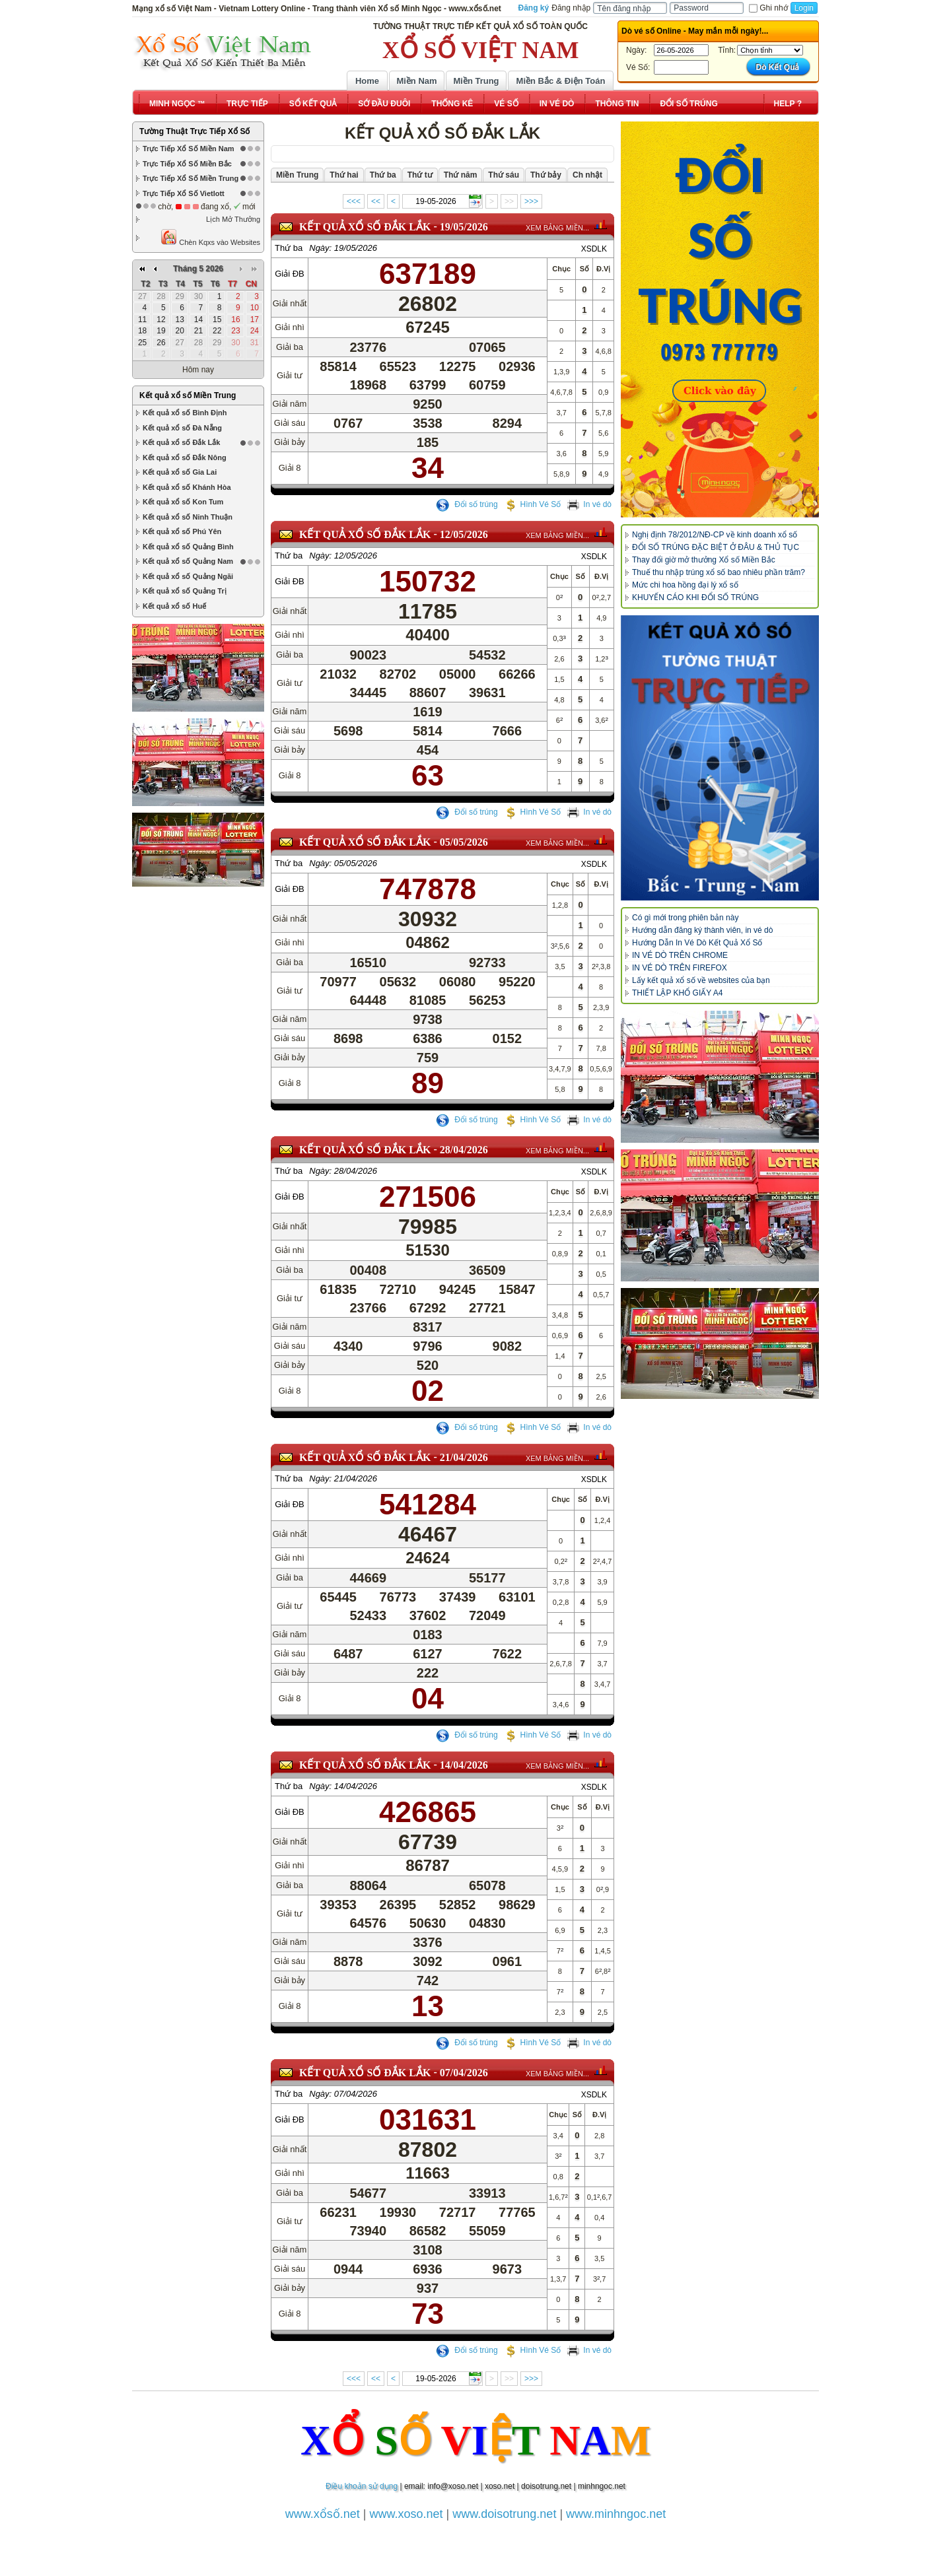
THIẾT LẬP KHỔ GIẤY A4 (677, 993)
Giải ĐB (289, 274)
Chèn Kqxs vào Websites (210, 237)
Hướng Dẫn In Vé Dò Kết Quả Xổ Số (697, 942)
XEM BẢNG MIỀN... (557, 228)
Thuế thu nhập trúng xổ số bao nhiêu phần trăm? (718, 572)
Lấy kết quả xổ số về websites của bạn (701, 980)
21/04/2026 (464, 1457)
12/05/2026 (464, 534)
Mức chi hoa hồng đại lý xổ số (685, 585)
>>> (531, 201)
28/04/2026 (464, 1149)
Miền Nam (416, 81)
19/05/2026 (464, 226)
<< (375, 201)
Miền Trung (476, 81)
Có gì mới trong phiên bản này (685, 917)
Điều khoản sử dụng (362, 2486)
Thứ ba (288, 248)
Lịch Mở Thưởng (233, 219)
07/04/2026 (464, 2072)
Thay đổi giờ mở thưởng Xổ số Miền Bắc (703, 559)
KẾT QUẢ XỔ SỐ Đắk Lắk (365, 226)
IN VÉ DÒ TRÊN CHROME (680, 955)
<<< (354, 201)
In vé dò (589, 504)
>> (509, 201)
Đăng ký (533, 8)
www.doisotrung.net (504, 2514)
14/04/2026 (464, 1765)
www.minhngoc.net (616, 2514)
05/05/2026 (464, 842)
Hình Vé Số (532, 504)
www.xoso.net (406, 2514)
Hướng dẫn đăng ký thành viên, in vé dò (702, 930)
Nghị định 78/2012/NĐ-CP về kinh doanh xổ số (714, 534)
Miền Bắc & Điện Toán (561, 81)
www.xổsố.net (322, 2514)
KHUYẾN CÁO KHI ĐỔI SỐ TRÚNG (695, 597)
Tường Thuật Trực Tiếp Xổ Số (194, 131)
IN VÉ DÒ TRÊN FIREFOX (679, 967)
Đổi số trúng (467, 504)
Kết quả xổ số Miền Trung (187, 395)
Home (367, 81)
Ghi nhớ (768, 8)
